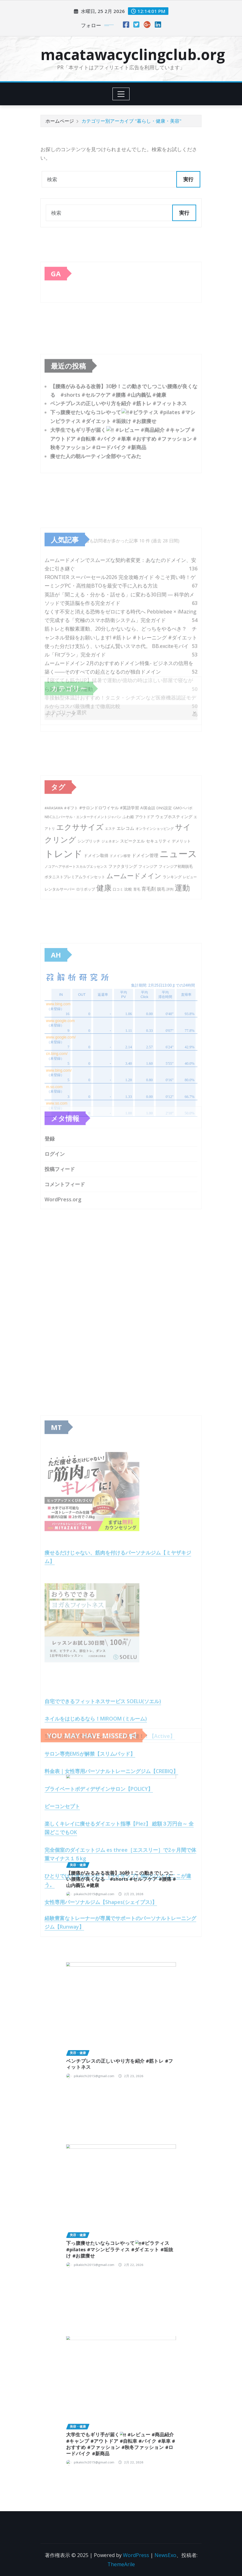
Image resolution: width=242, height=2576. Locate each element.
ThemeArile (121, 2564)
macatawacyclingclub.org (132, 54)
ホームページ (59, 121)
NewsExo (165, 2555)
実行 (188, 179)
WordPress (136, 2555)
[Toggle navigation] (121, 94)
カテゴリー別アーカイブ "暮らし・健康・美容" (131, 121)
